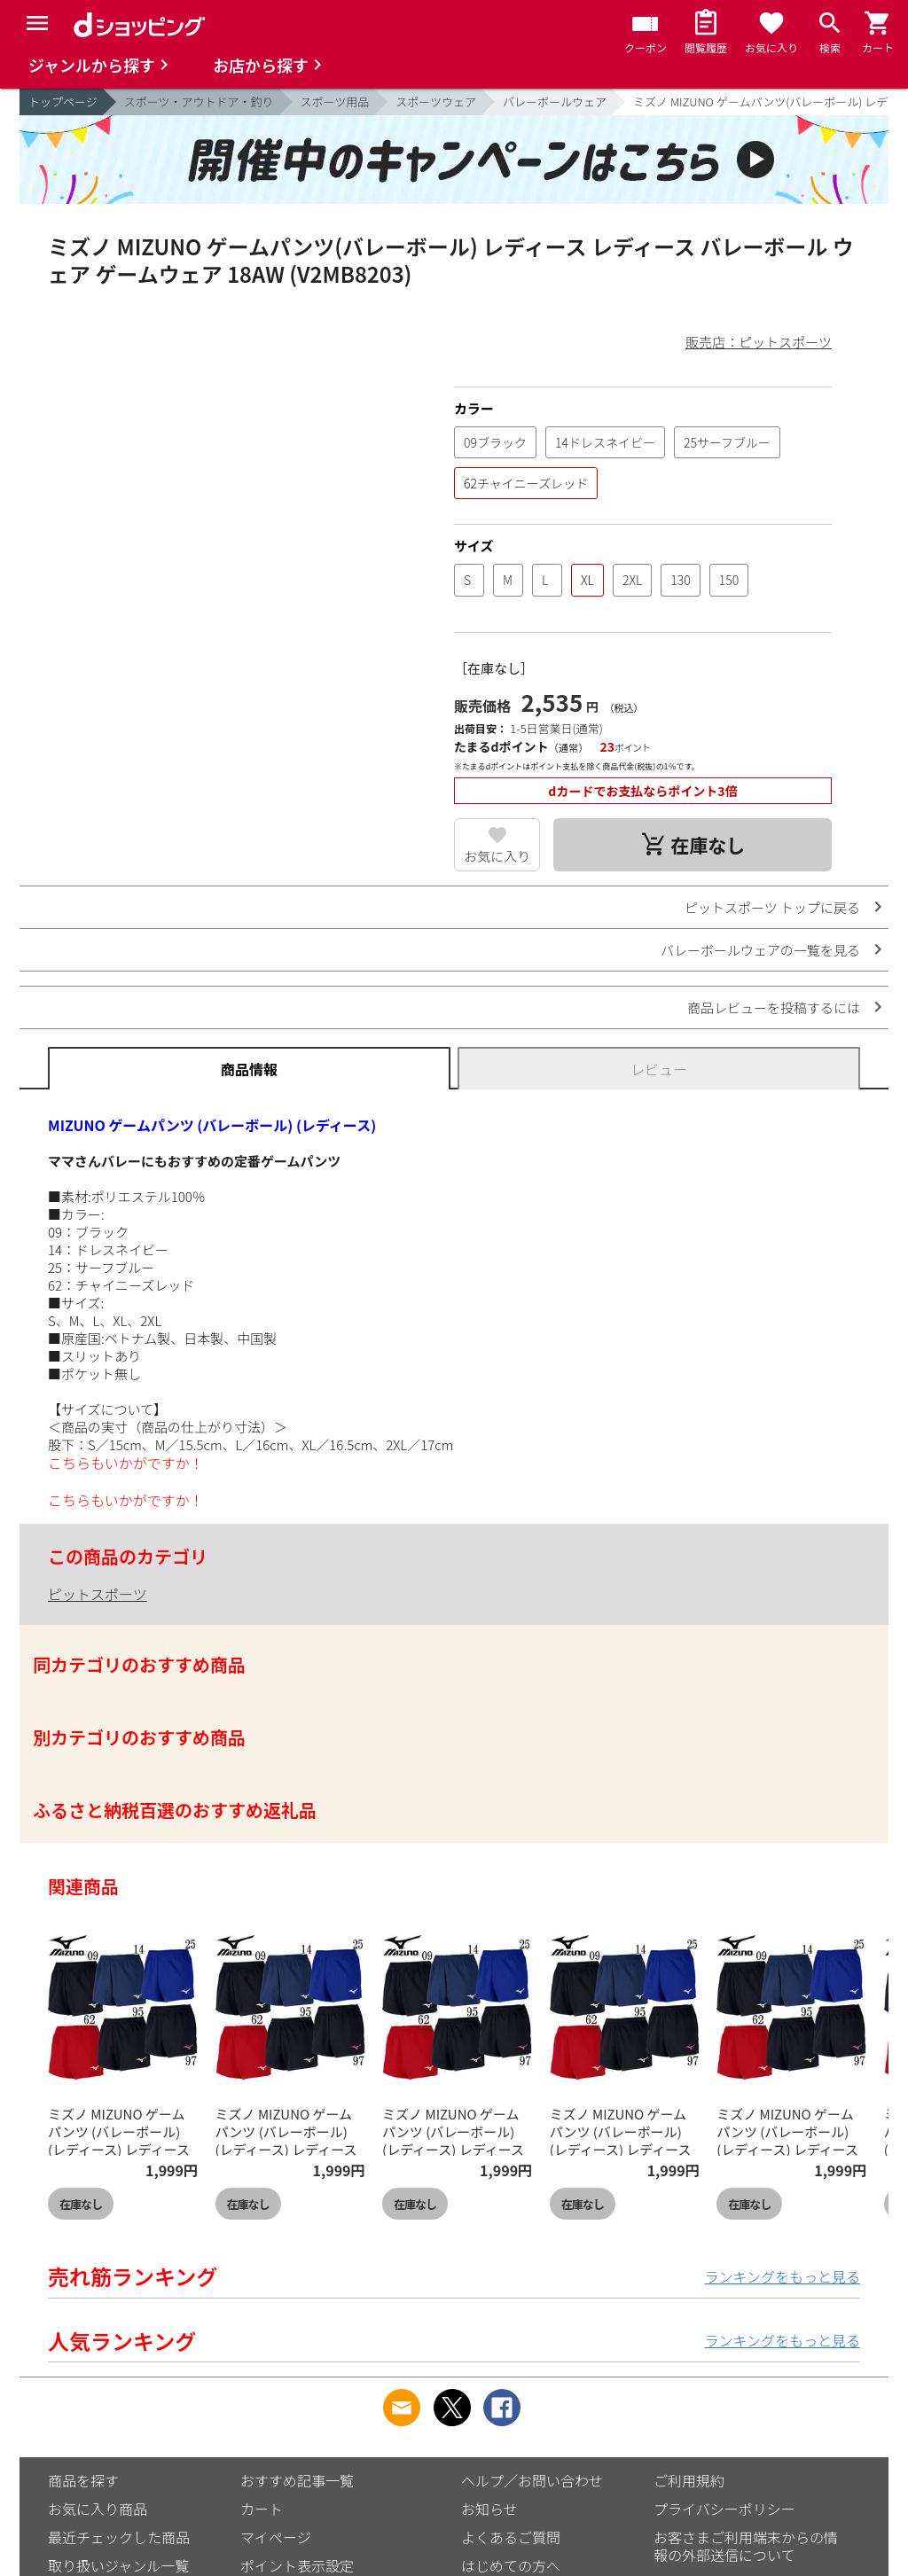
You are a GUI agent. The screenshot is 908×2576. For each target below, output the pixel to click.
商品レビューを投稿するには (773, 1007)
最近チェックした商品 (119, 2537)
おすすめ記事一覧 (297, 2480)
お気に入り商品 (97, 2508)
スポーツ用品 (335, 101)
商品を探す (83, 2480)
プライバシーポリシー (724, 2508)
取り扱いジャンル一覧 (118, 2565)
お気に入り (497, 856)
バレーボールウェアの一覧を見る (760, 949)
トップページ (63, 101)
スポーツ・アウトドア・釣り (199, 101)
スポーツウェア (435, 101)
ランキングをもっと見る (782, 2276)
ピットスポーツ (97, 1593)
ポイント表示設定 (297, 2565)
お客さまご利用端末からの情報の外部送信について (746, 2545)
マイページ (275, 2537)
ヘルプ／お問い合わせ (532, 2480)
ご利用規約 (689, 2480)
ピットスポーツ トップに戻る (772, 907)
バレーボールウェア (555, 101)
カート (261, 2508)
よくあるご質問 (510, 2537)
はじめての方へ (510, 2565)
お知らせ (489, 2508)
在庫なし (80, 2204)
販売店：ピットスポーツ (758, 341)
